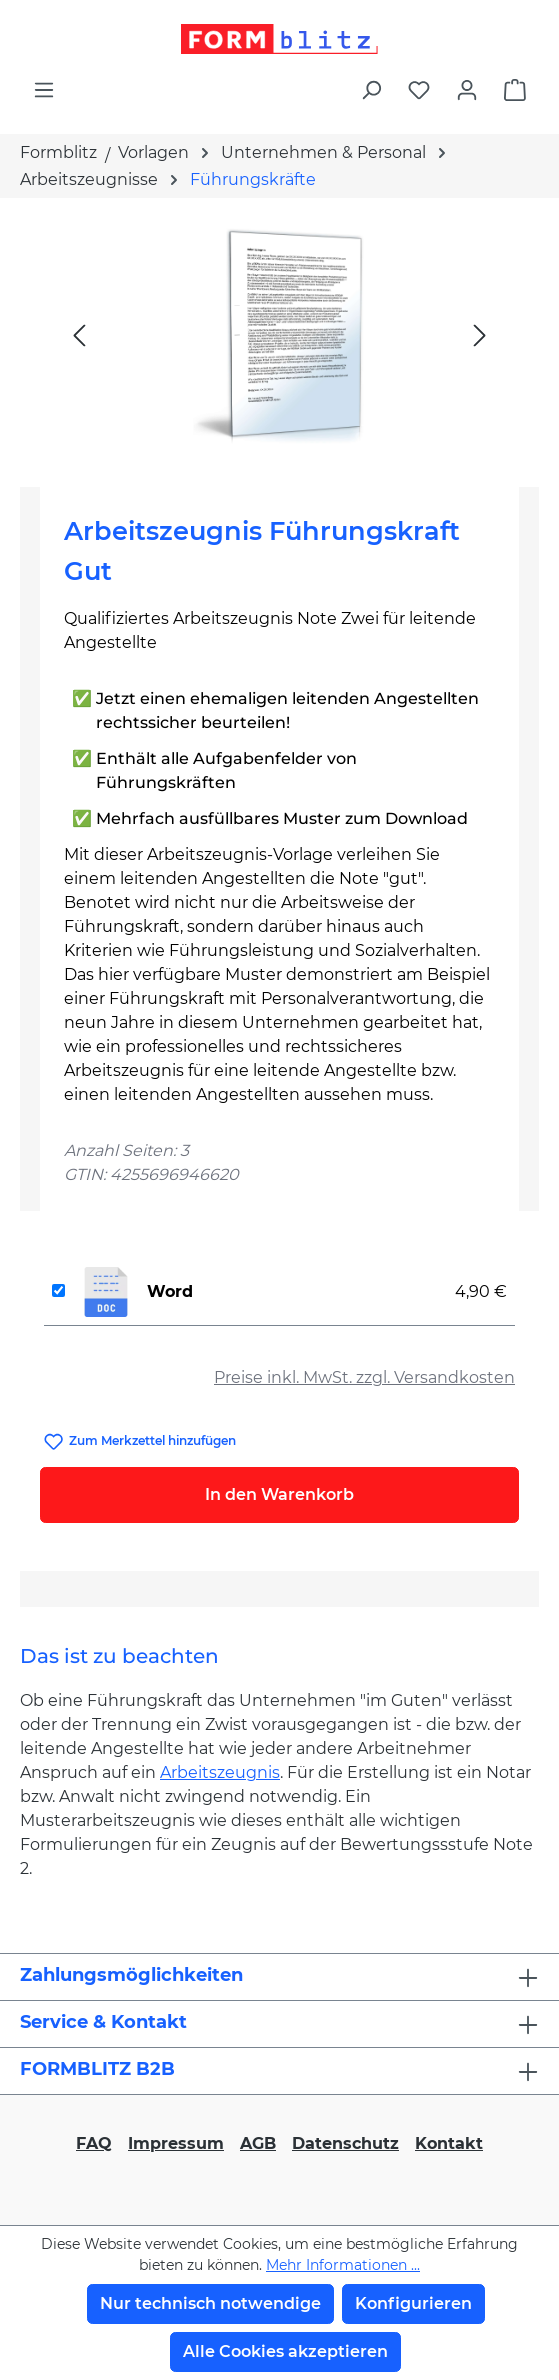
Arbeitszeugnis (220, 1772)
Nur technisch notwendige (210, 2303)
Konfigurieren (413, 2303)
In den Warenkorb (279, 1494)
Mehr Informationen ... (343, 2265)
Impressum (176, 2143)
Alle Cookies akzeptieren (285, 2351)
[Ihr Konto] (467, 90)
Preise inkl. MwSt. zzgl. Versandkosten (364, 1377)
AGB (258, 2143)
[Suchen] (371, 90)
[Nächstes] (480, 334)
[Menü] (44, 90)
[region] (279, 334)
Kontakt (449, 2143)
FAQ (94, 2143)
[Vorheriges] (79, 334)
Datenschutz (345, 2143)
